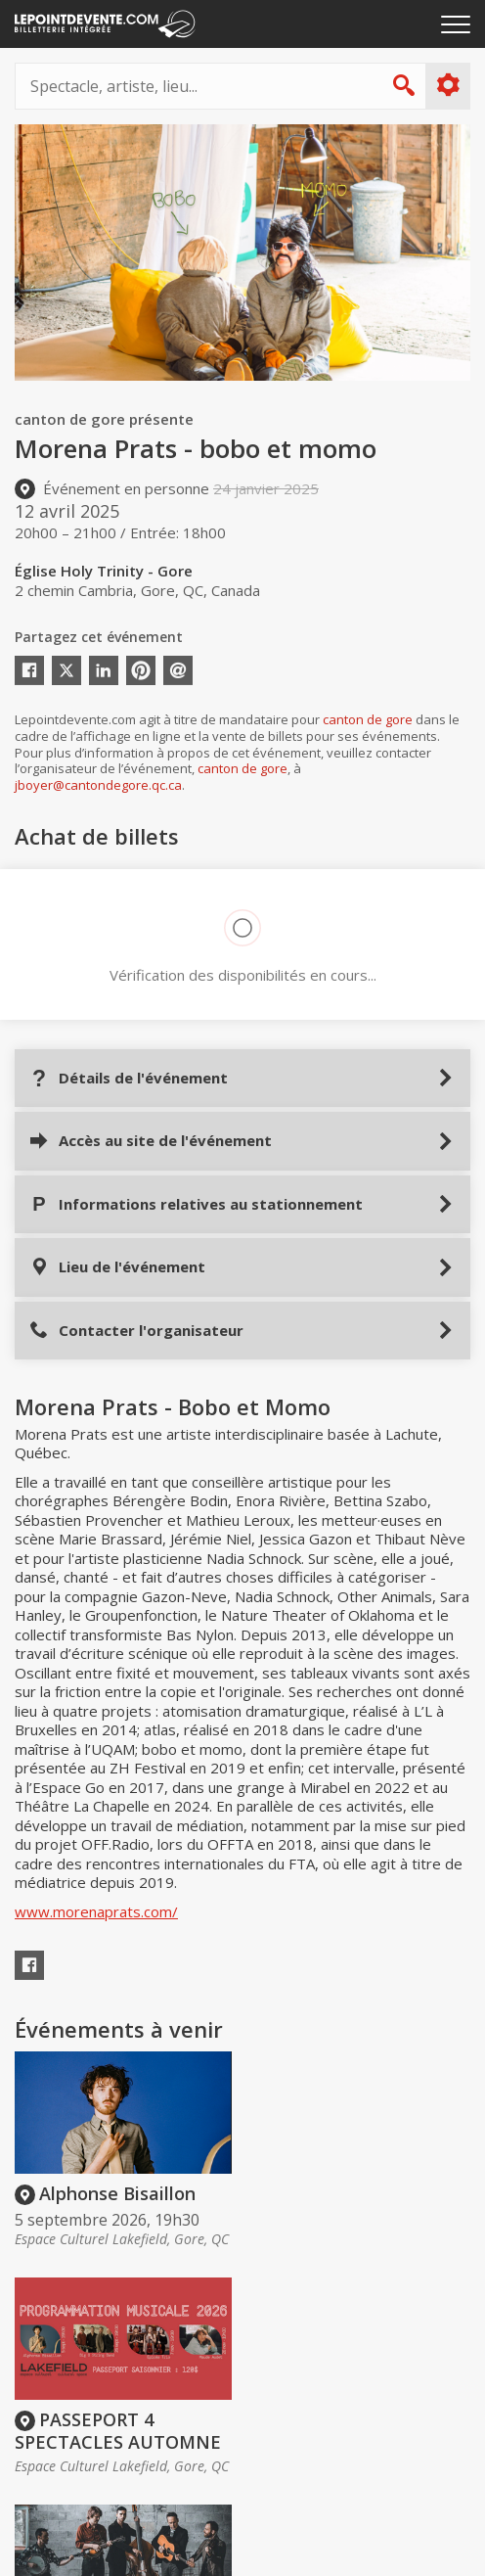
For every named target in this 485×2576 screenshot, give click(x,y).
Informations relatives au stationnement (196, 1204)
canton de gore (368, 719)
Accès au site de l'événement (150, 1140)
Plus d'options (447, 85)
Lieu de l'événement (117, 1267)
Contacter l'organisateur (136, 1330)
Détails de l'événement (128, 1078)
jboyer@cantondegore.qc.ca (98, 785)
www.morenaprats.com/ (96, 1911)
